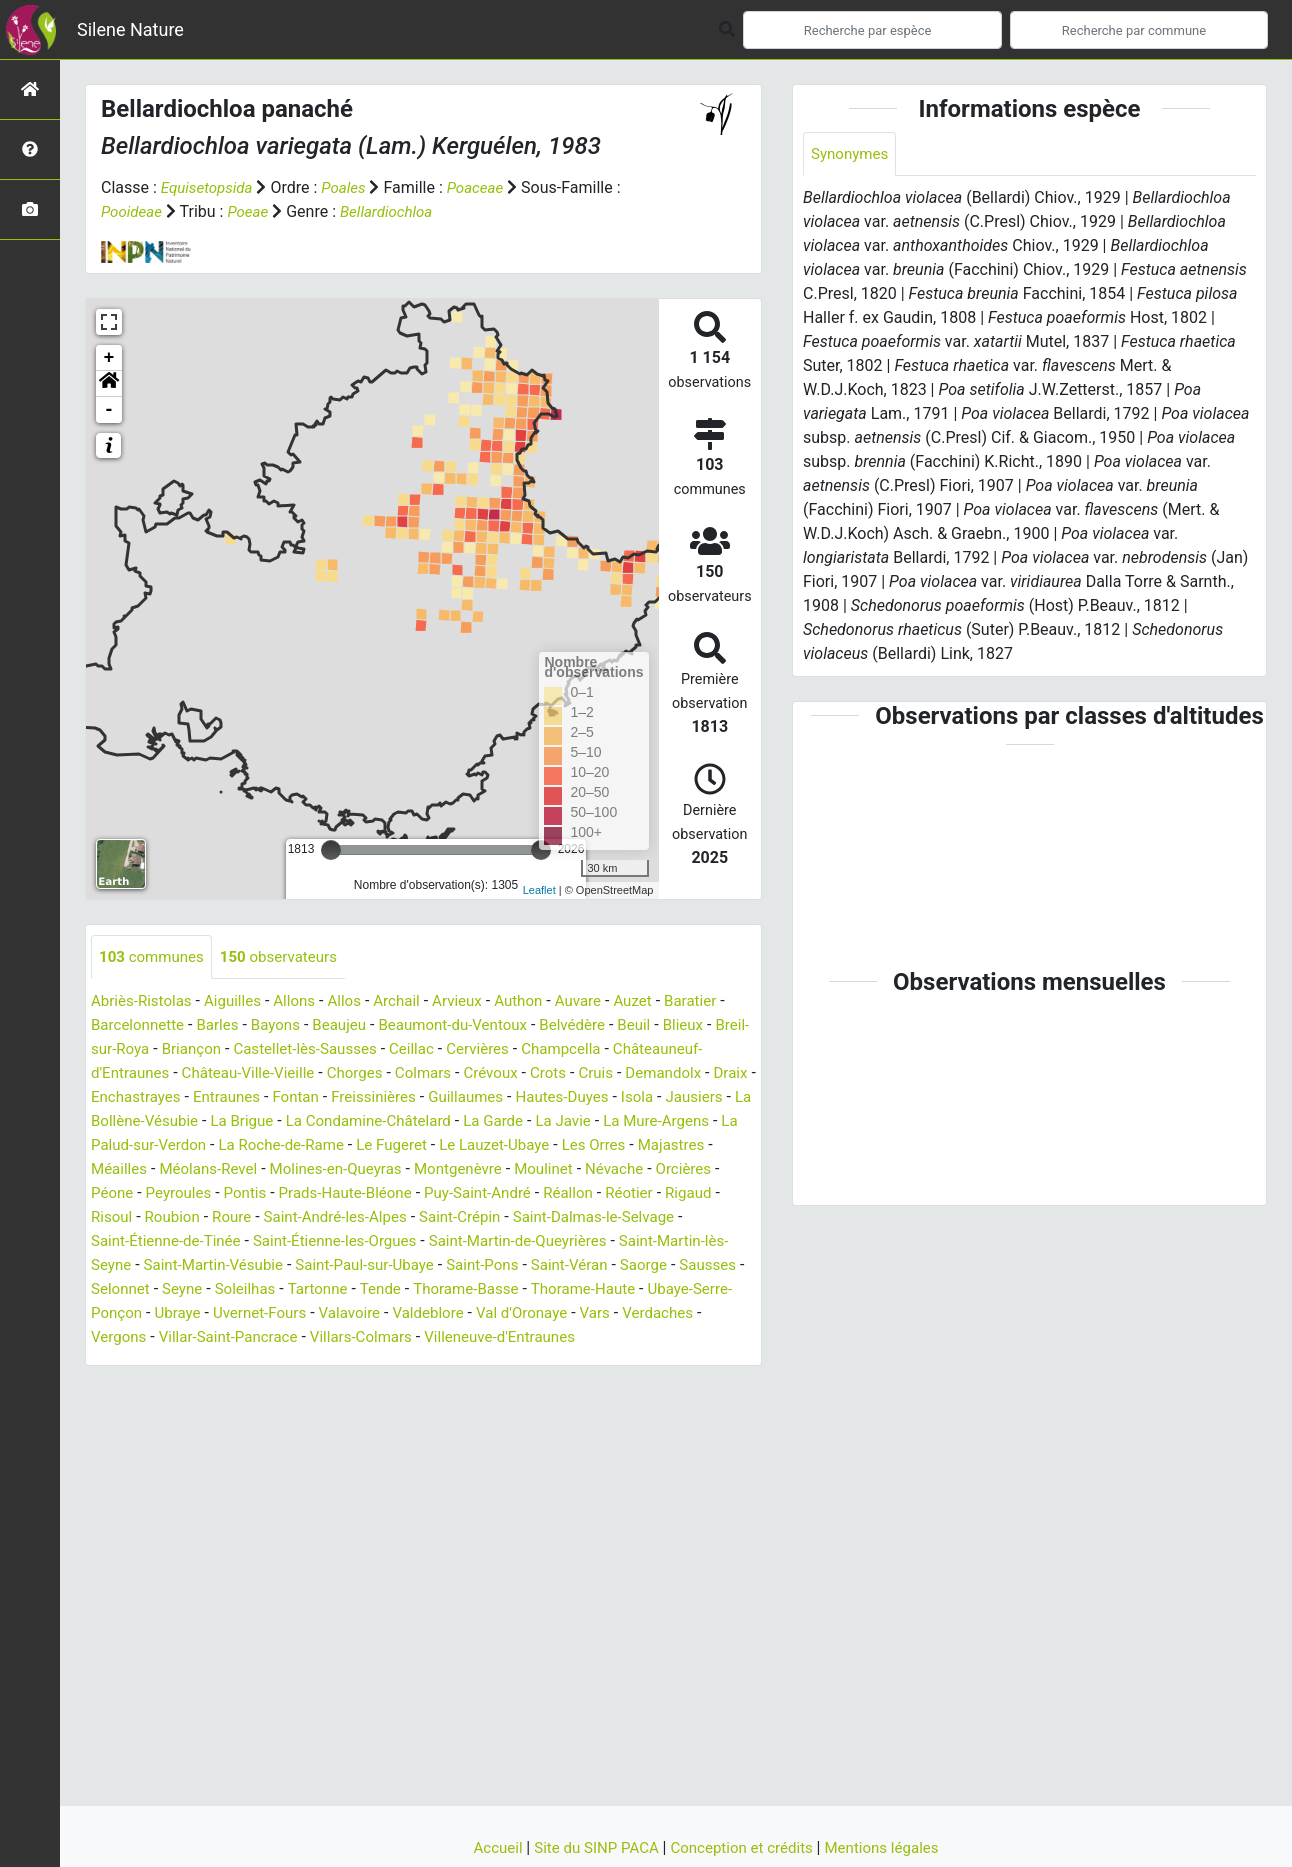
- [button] (109, 410)
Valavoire (700, 1314)
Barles (233, 1026)
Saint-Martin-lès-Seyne (331, 1266)
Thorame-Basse (147, 1314)
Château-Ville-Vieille (352, 1074)
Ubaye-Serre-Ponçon (410, 1314)
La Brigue (447, 1122)
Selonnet (440, 1290)
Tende (713, 1290)
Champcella (622, 1050)
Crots (668, 1074)
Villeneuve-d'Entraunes (243, 1362)
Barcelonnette (148, 1026)
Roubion (420, 1218)
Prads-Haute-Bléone (578, 1194)
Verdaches (370, 1338)
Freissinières (530, 1098)
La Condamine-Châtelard (581, 1122)
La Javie (120, 1146)
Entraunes (375, 1098)
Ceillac (465, 1050)
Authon (540, 1002)
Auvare (603, 1002)
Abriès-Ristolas (144, 1002)
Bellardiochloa (395, 211)
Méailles (340, 1170)
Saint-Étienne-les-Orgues (592, 1242)
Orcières (269, 1194)
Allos (358, 1002)
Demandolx (131, 1098)
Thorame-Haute (270, 1314)
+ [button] (109, 358)
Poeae (252, 211)
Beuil (671, 1026)
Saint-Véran (221, 1290)
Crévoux (608, 1074)
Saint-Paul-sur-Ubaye (657, 1266)
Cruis (718, 1074)
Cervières (534, 1050)
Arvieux (476, 1002)
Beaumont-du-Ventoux (481, 1026)
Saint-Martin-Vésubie (497, 1266)
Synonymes (852, 154)
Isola (164, 1122)
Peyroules (403, 1194)
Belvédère (607, 1026)
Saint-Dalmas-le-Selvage (235, 1242)
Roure (483, 1218)
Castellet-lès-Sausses (353, 1050)
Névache (197, 1194)
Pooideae (133, 211)
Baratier (721, 1002)
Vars (304, 1338)
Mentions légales (891, 1847)
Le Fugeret (626, 1146)
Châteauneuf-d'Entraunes (180, 1074)
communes (154, 957)
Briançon (232, 1050)
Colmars (537, 1074)
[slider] (331, 850)
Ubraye (519, 1314)
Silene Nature (130, 29)
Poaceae (485, 187)
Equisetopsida (210, 187)
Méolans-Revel (434, 1170)
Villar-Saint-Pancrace (566, 1338)
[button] (109, 384)
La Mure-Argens (218, 1146)
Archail (412, 1002)
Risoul (357, 1218)
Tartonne (648, 1290)
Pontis (473, 1194)
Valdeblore (129, 1338)
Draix (202, 1098)
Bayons (294, 1026)
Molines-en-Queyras (569, 1170)
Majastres (262, 1170)
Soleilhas (571, 1290)
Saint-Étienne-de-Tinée (412, 1242)
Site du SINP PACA (592, 1847)
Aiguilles (240, 1002)
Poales (350, 187)
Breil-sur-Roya (140, 1050)
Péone (333, 1194)
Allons (305, 1002)
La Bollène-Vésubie (334, 1122)
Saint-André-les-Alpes (592, 1218)
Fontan (448, 1098)
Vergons (450, 1338)
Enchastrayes (279, 1098)
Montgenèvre (698, 1170)
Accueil (487, 1847)
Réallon (171, 1218)
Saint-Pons (129, 1290)
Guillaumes (628, 1098)
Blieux (723, 1026)
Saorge (299, 1290)
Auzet (660, 1002)
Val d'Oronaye (227, 1338)
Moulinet (122, 1194)
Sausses (367, 1290)
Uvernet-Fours (605, 1314)
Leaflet (539, 890)
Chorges (464, 1074)
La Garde (713, 1122)
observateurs (288, 957)
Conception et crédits (745, 1847)
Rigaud (297, 1218)
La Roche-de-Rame (509, 1146)
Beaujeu (360, 1026)
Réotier (236, 1218)
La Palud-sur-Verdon (359, 1146)
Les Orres (181, 1170)
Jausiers (224, 1122)
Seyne (505, 1290)
